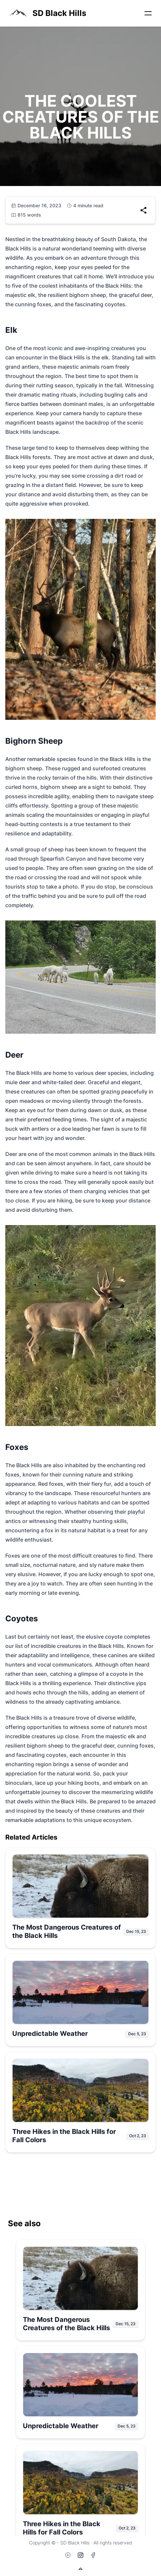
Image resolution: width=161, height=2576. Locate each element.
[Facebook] (93, 2555)
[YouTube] (68, 2555)
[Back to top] (80, 2568)
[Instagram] (80, 2555)
